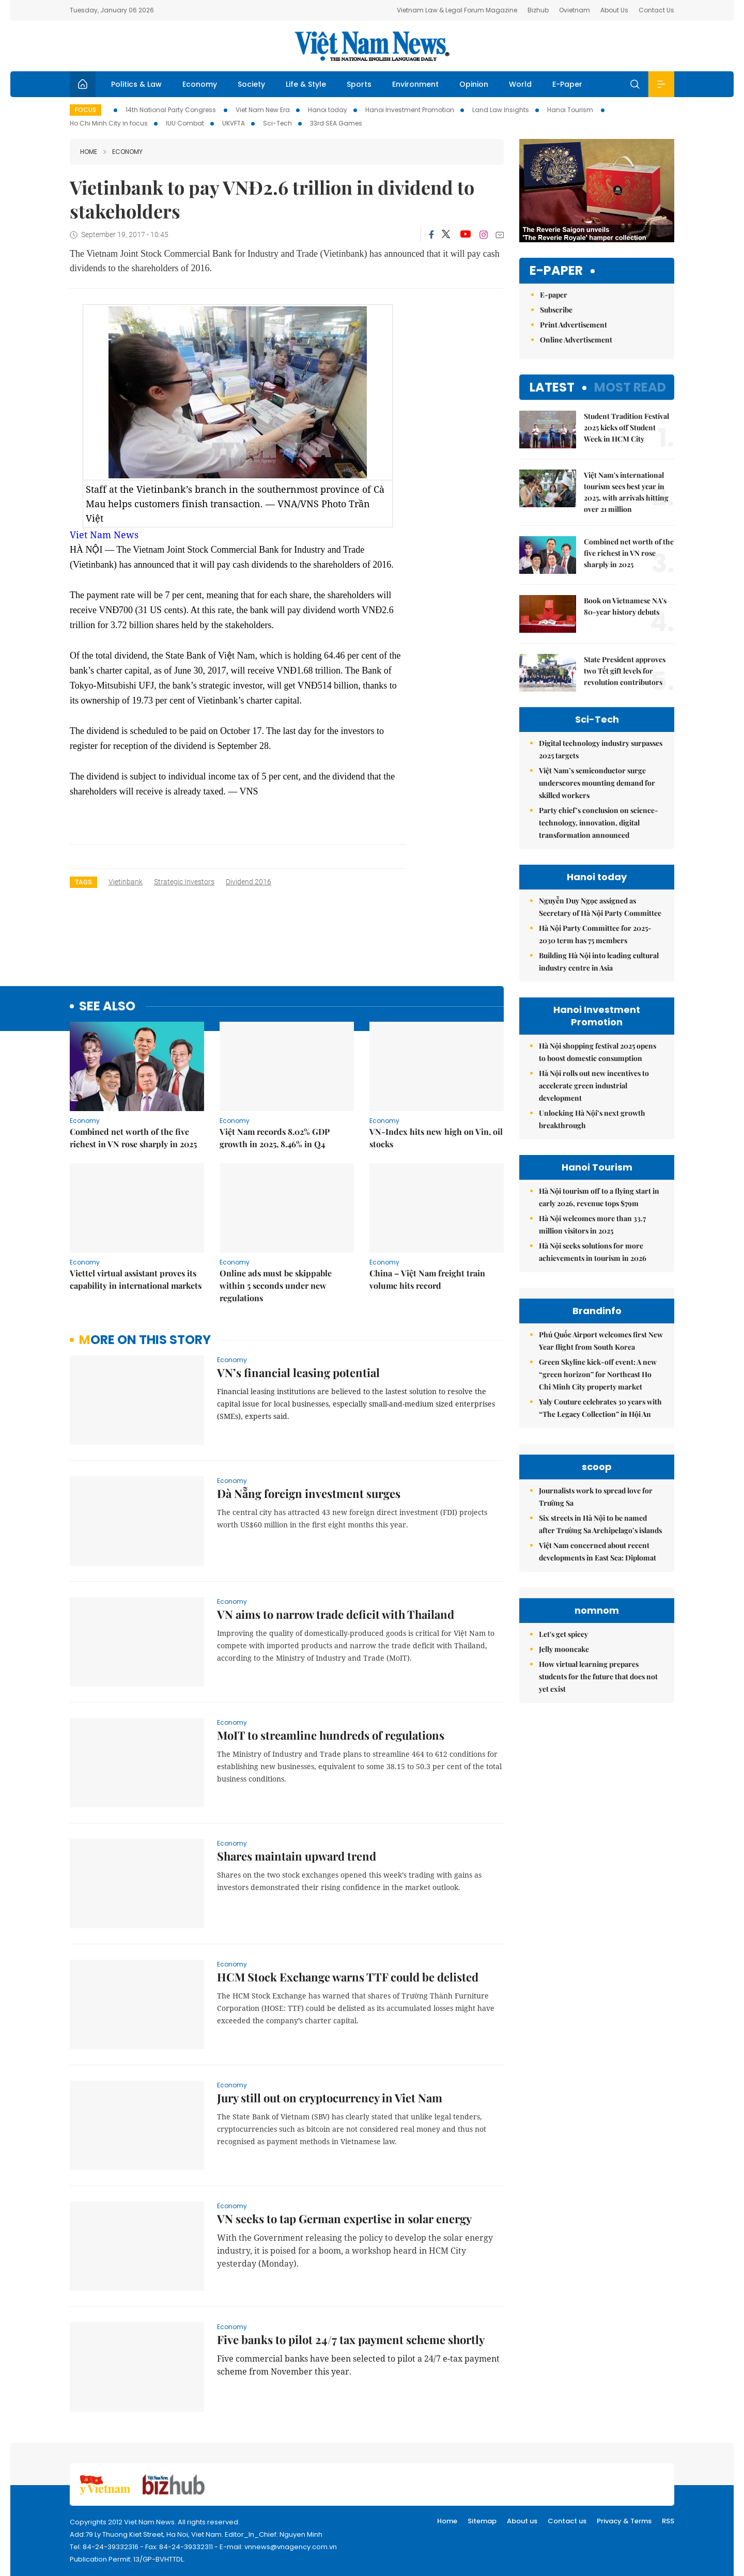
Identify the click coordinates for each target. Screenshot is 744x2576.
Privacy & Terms (624, 2521)
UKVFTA (233, 123)
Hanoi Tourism (571, 109)
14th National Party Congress (172, 109)
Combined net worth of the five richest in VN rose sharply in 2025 (133, 1137)
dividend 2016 (248, 882)
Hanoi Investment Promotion (409, 109)
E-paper (556, 270)
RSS (668, 2521)
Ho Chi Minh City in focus (109, 123)
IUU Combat (185, 123)
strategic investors (184, 882)
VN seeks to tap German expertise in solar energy (344, 2218)
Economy (199, 84)
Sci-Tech (277, 123)
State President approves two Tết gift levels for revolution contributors (624, 670)
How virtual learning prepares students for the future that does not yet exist (598, 1676)
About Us (614, 10)
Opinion (473, 84)
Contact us (567, 2521)
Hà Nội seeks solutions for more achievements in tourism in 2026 (592, 1252)
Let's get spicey (563, 1634)
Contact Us (656, 10)
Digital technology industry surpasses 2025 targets (600, 749)
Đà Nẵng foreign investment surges (308, 1493)
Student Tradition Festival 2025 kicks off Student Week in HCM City (626, 427)
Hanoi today (327, 109)
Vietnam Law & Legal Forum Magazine (457, 10)
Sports (359, 84)
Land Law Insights (500, 109)
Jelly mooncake (564, 1649)
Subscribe (556, 310)
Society (251, 84)
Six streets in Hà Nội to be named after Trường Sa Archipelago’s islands (600, 1524)
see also (107, 1006)
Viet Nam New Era (263, 109)
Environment (415, 84)
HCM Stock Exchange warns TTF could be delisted (347, 1977)
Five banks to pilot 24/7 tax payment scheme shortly (351, 2339)
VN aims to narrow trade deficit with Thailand (335, 1614)
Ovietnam (574, 10)
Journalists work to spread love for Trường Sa (596, 1497)
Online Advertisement (576, 340)
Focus (85, 109)
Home (88, 151)
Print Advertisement (573, 325)
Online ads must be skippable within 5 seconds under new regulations (276, 1285)
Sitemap (482, 2521)
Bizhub (538, 10)
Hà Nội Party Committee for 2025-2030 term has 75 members (595, 934)
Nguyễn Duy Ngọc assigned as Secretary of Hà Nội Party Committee (600, 907)
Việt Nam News (372, 46)
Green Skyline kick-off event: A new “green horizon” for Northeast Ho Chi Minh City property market (598, 1374)
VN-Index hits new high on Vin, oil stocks (436, 1137)
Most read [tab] (630, 387)
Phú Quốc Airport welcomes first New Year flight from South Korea (601, 1341)
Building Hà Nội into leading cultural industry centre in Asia (599, 961)
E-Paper (567, 84)
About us (522, 2521)
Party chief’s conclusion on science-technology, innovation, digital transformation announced (598, 822)
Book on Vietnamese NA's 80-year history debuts (625, 606)
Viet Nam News (104, 534)
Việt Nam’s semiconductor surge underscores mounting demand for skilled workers (597, 783)
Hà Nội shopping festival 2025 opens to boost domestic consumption (597, 1052)
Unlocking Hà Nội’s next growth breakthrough (592, 1119)
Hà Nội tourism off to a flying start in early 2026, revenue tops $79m (599, 1197)
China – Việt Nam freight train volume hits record (427, 1279)
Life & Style (306, 84)
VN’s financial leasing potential (298, 1372)
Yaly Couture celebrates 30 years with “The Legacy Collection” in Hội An (600, 1408)
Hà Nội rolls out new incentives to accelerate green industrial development (594, 1085)
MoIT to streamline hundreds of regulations (330, 1735)
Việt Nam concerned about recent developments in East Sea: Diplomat (597, 1551)
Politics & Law (136, 84)
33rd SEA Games (336, 123)
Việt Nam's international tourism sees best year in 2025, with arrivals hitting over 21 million (626, 492)
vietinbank (126, 882)
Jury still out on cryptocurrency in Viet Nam (329, 2097)
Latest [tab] (552, 387)
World (520, 84)
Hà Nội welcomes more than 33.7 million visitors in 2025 (592, 1224)
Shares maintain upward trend (296, 1856)
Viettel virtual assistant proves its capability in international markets (136, 1279)
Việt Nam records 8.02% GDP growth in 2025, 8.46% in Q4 (275, 1137)
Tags (83, 882)
